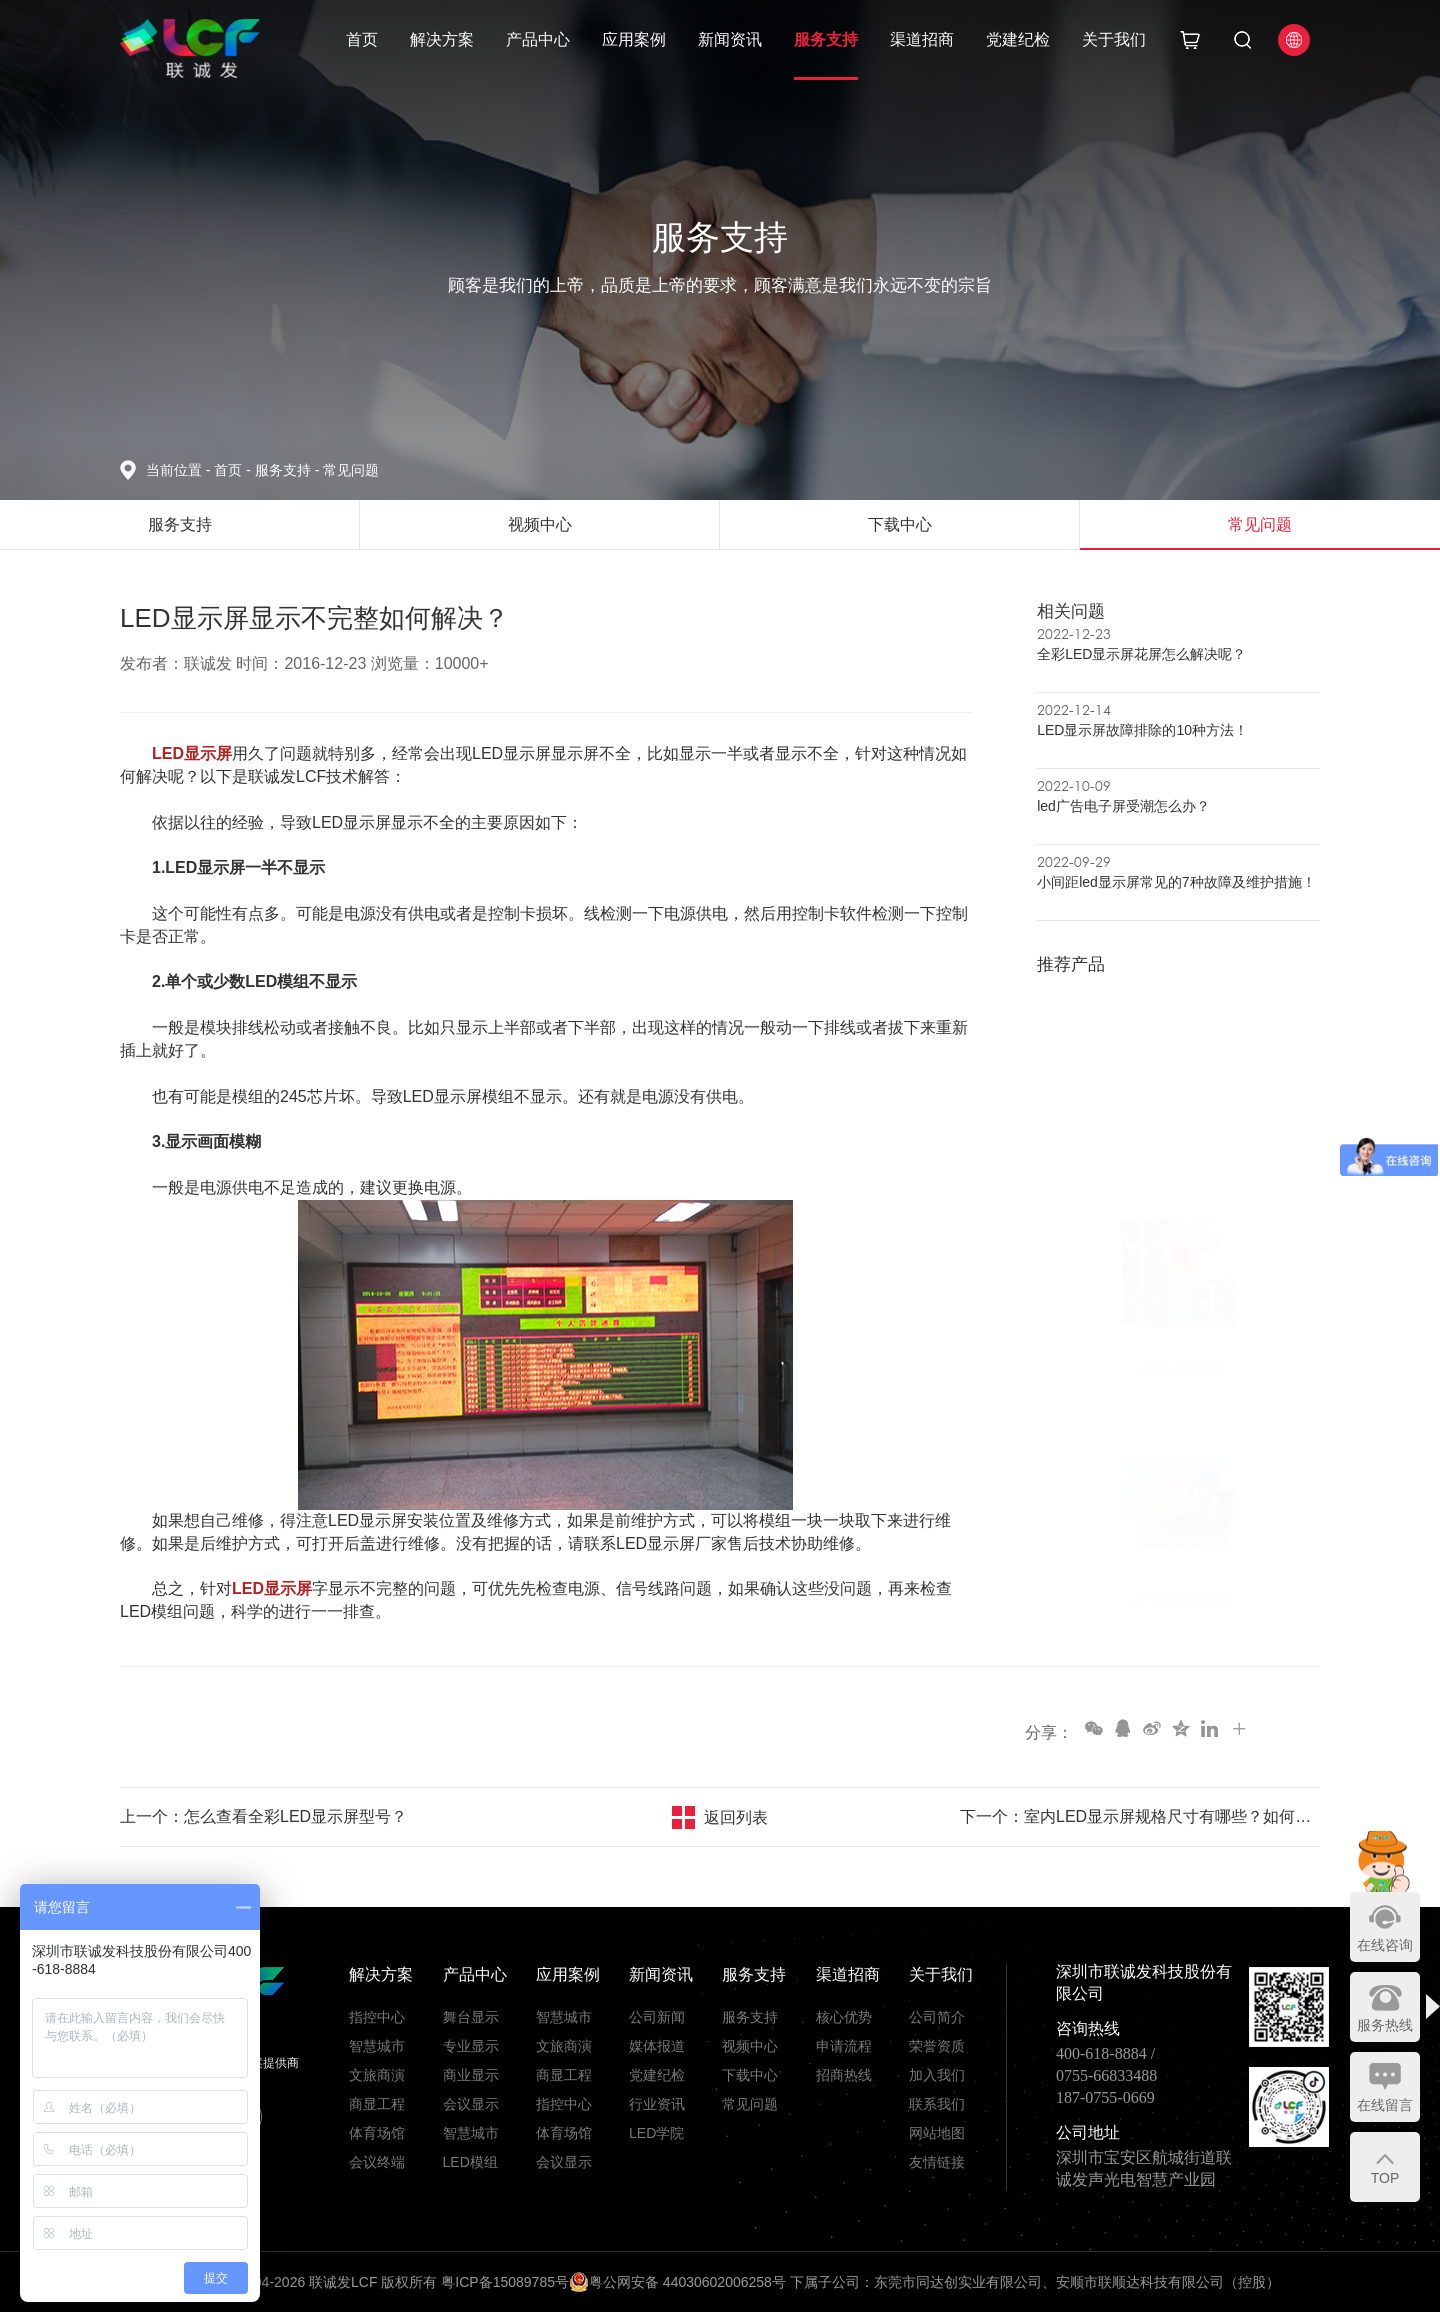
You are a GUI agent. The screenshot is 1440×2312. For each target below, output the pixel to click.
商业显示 (471, 2075)
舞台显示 (471, 2017)
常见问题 (351, 470)
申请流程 (844, 2046)
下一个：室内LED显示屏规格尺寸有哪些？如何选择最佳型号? (1140, 1816)
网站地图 (937, 2133)
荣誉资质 (937, 2046)
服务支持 (826, 39)
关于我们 (1114, 39)
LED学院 (656, 2133)
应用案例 (634, 39)
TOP (1385, 2178)
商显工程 (377, 2104)
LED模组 (470, 2162)
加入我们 (937, 2075)
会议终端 (377, 2162)
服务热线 (1385, 2025)
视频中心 (750, 2046)
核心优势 (844, 2017)
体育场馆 (377, 2133)
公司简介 (937, 2017)
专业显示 (471, 2046)
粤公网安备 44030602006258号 (677, 2282)
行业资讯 (657, 2104)
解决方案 (442, 39)
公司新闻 (657, 2017)
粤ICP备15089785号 (505, 2282)
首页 (362, 39)
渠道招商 (922, 39)
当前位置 (180, 470)
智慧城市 (377, 2046)
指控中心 (377, 2017)
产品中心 (538, 39)
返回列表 (736, 1817)
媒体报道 (657, 2046)
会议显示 (471, 2104)
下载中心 (750, 2075)
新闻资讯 (730, 39)
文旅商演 (377, 2075)
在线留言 (1385, 2105)
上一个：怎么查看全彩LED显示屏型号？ (263, 1816)
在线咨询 (1385, 1945)
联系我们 (937, 2104)
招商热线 (844, 2075)
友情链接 (937, 2162)
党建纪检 (1018, 39)
